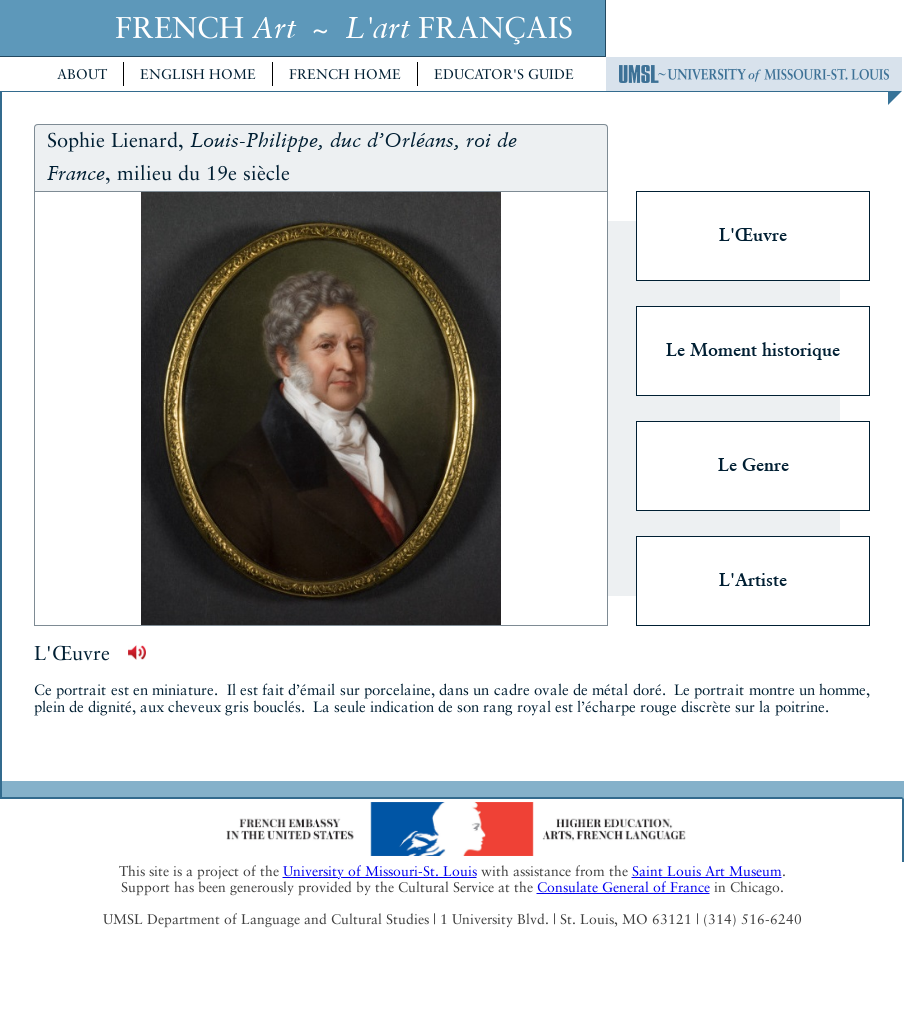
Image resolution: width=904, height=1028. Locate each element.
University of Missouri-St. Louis (380, 871)
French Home (345, 74)
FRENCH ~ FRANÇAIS (344, 27)
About (82, 74)
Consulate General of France (623, 887)
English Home (198, 74)
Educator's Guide (504, 74)
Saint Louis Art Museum (707, 871)
